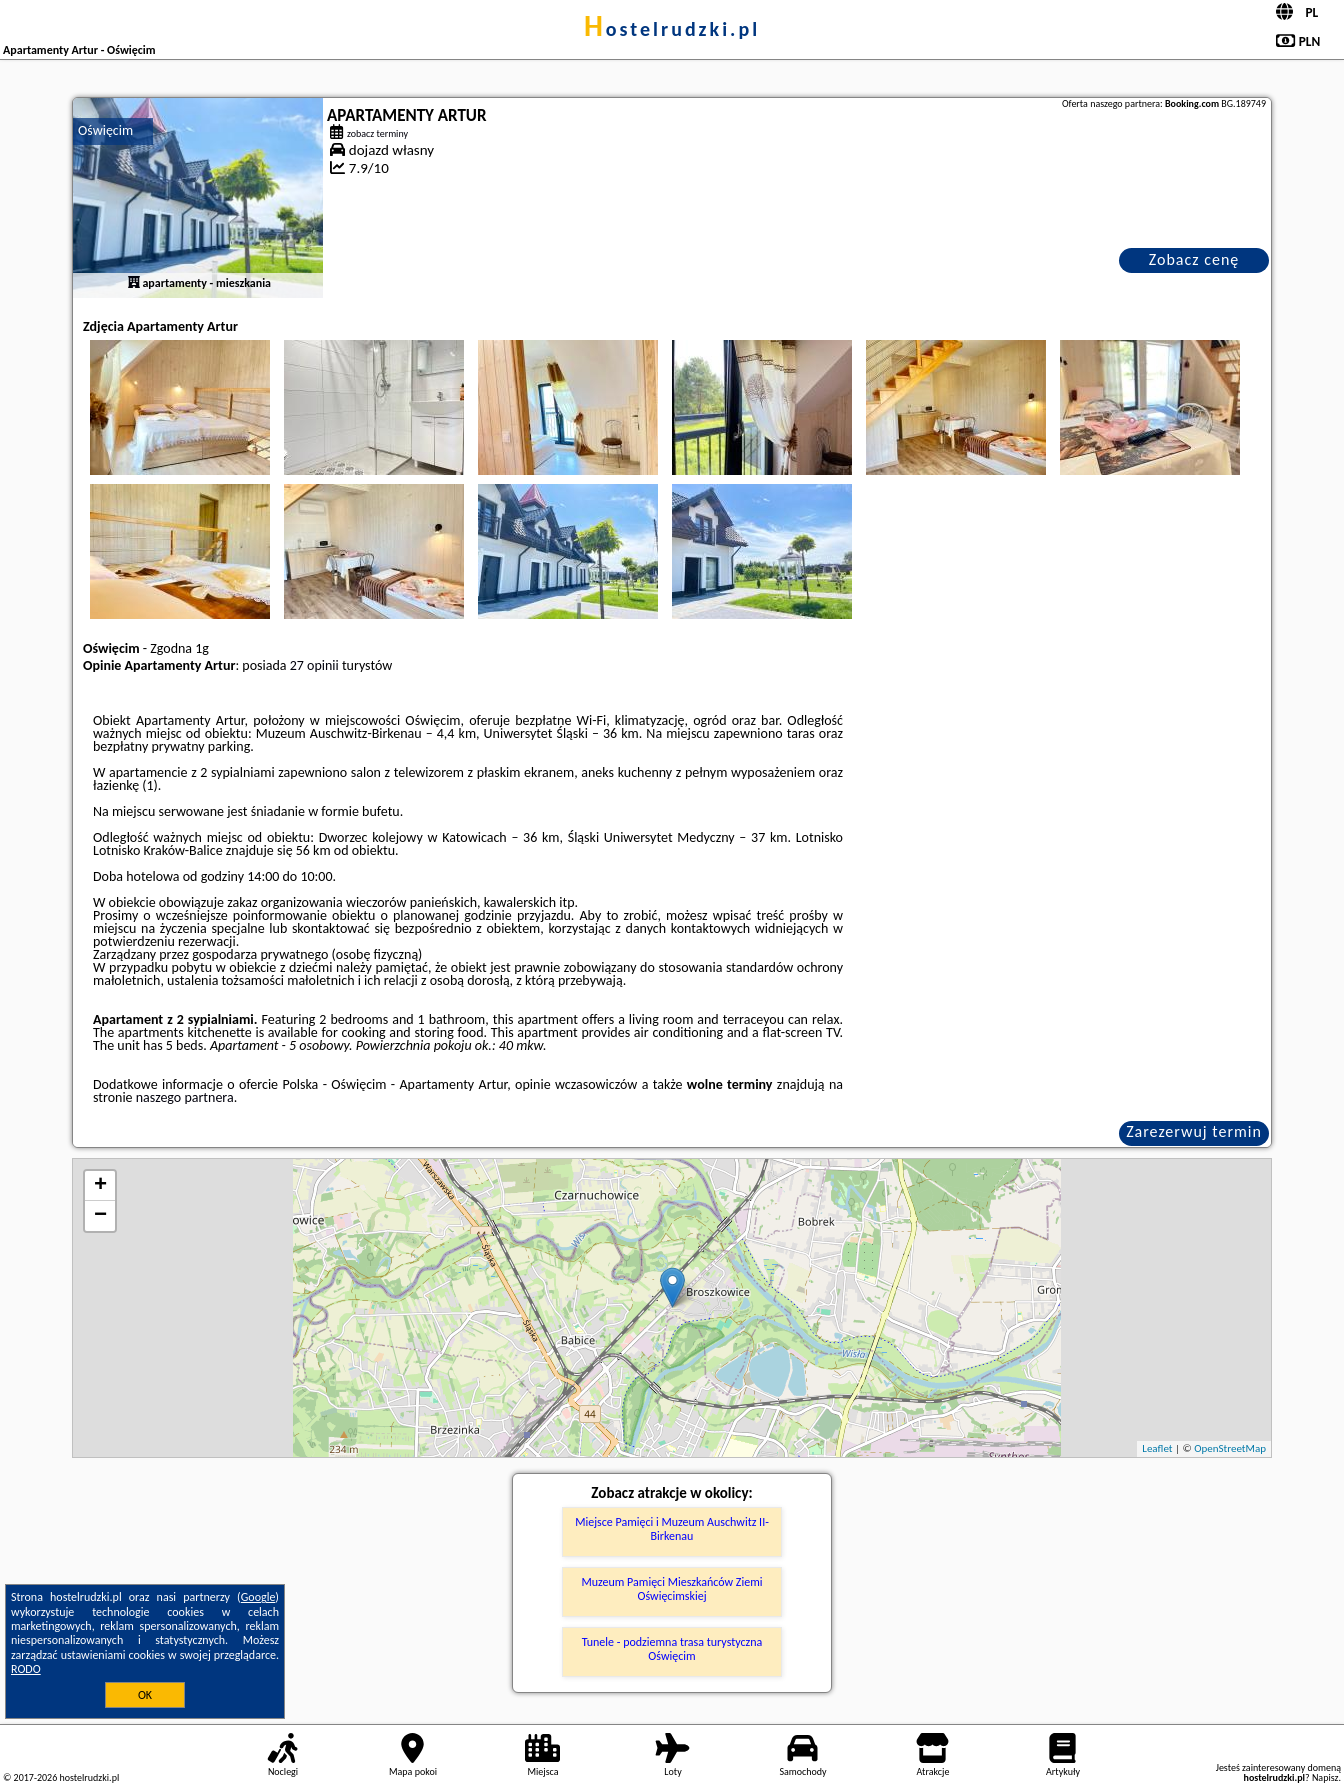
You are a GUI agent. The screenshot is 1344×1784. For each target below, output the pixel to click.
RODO (26, 1669)
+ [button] (100, 1186)
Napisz (1325, 1777)
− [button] (100, 1216)
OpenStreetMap (1230, 1448)
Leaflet (1157, 1448)
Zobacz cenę (1194, 259)
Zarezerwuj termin (1194, 1131)
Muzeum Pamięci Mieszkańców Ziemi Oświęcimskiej (672, 1589)
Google (258, 1597)
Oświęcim (105, 130)
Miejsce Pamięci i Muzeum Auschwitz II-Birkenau (672, 1529)
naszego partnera (185, 1097)
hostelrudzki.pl (672, 29)
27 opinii (314, 665)
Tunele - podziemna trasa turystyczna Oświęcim (672, 1649)
